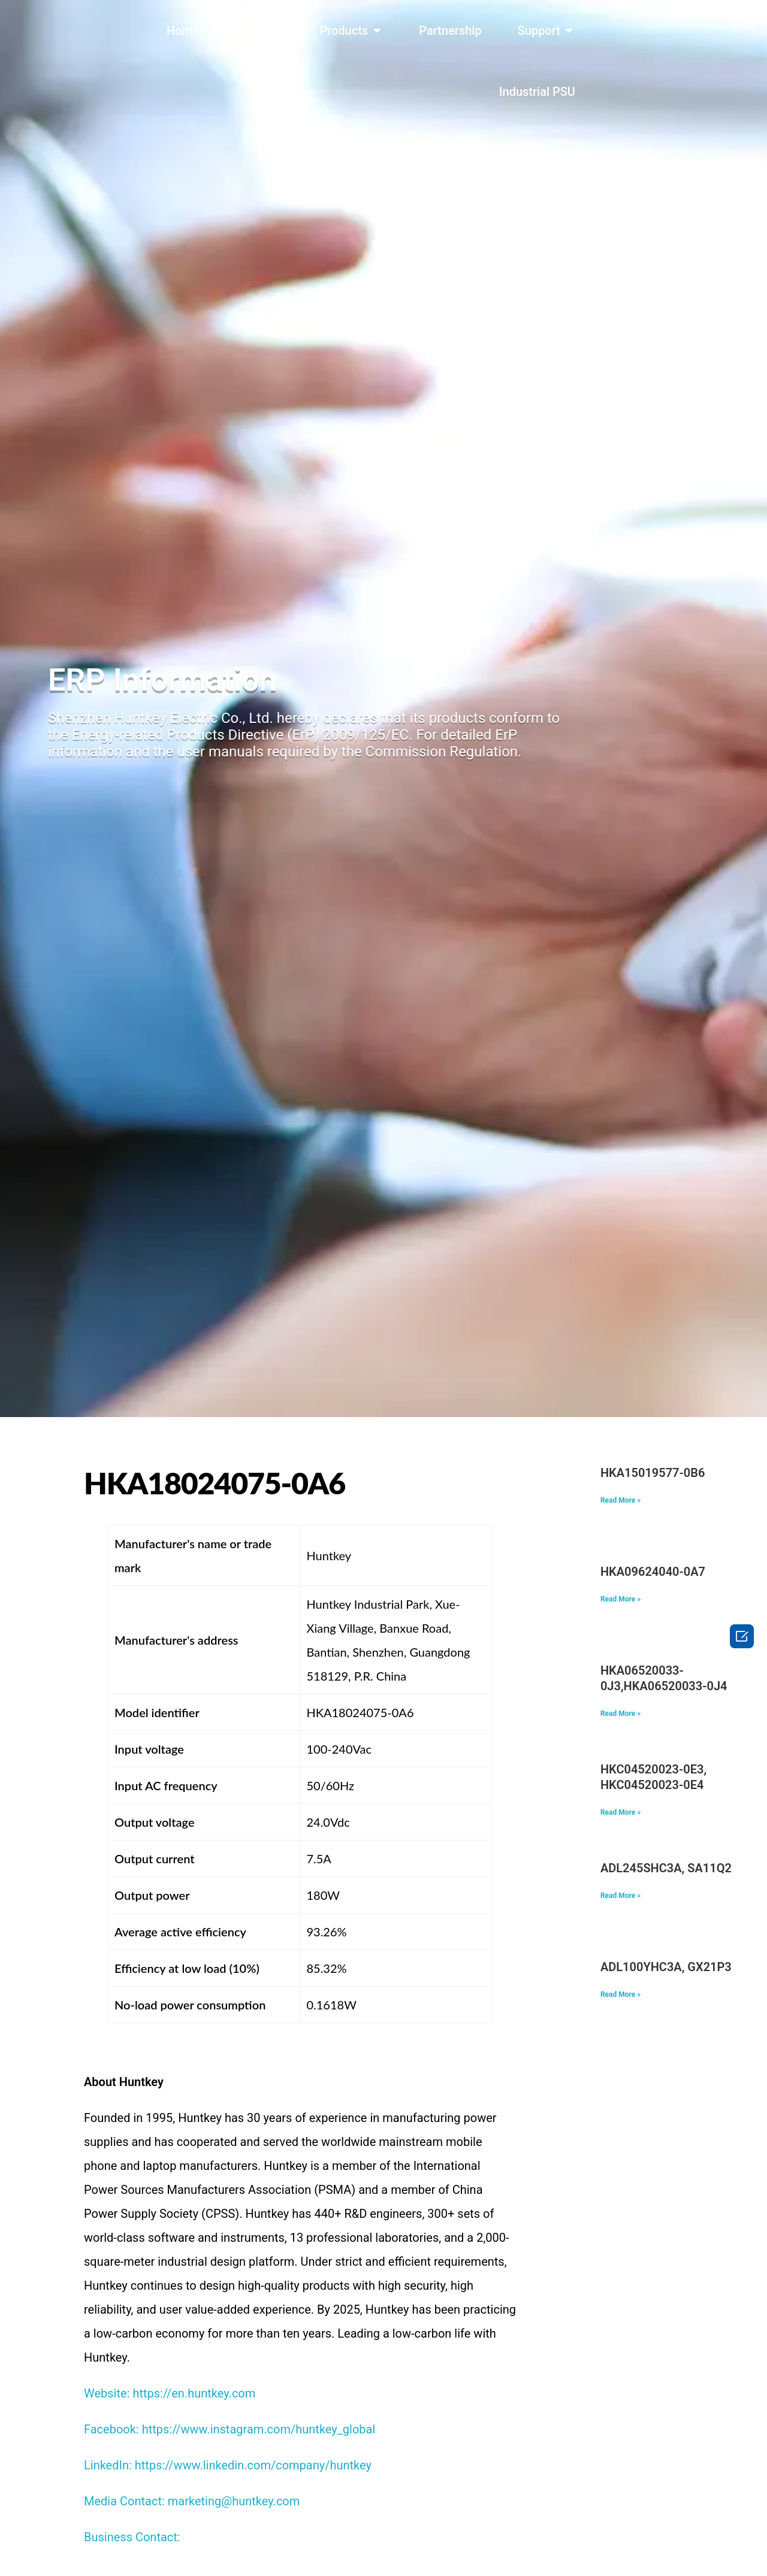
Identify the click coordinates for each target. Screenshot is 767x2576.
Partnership (450, 30)
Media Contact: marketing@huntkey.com (192, 2501)
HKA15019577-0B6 (652, 1473)
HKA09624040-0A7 (652, 1571)
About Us (259, 30)
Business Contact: (132, 2537)
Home (183, 30)
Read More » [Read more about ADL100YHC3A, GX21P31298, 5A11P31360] (620, 1994)
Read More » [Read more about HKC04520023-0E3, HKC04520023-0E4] (620, 1812)
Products (344, 30)
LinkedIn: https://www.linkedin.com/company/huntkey (228, 2465)
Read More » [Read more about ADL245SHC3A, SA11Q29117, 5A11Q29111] (620, 1895)
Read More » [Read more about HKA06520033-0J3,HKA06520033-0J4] (620, 1713)
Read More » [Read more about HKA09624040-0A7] (620, 1599)
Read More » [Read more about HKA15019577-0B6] (620, 1500)
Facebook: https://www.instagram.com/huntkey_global (229, 2429)
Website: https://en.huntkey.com (169, 2393)
